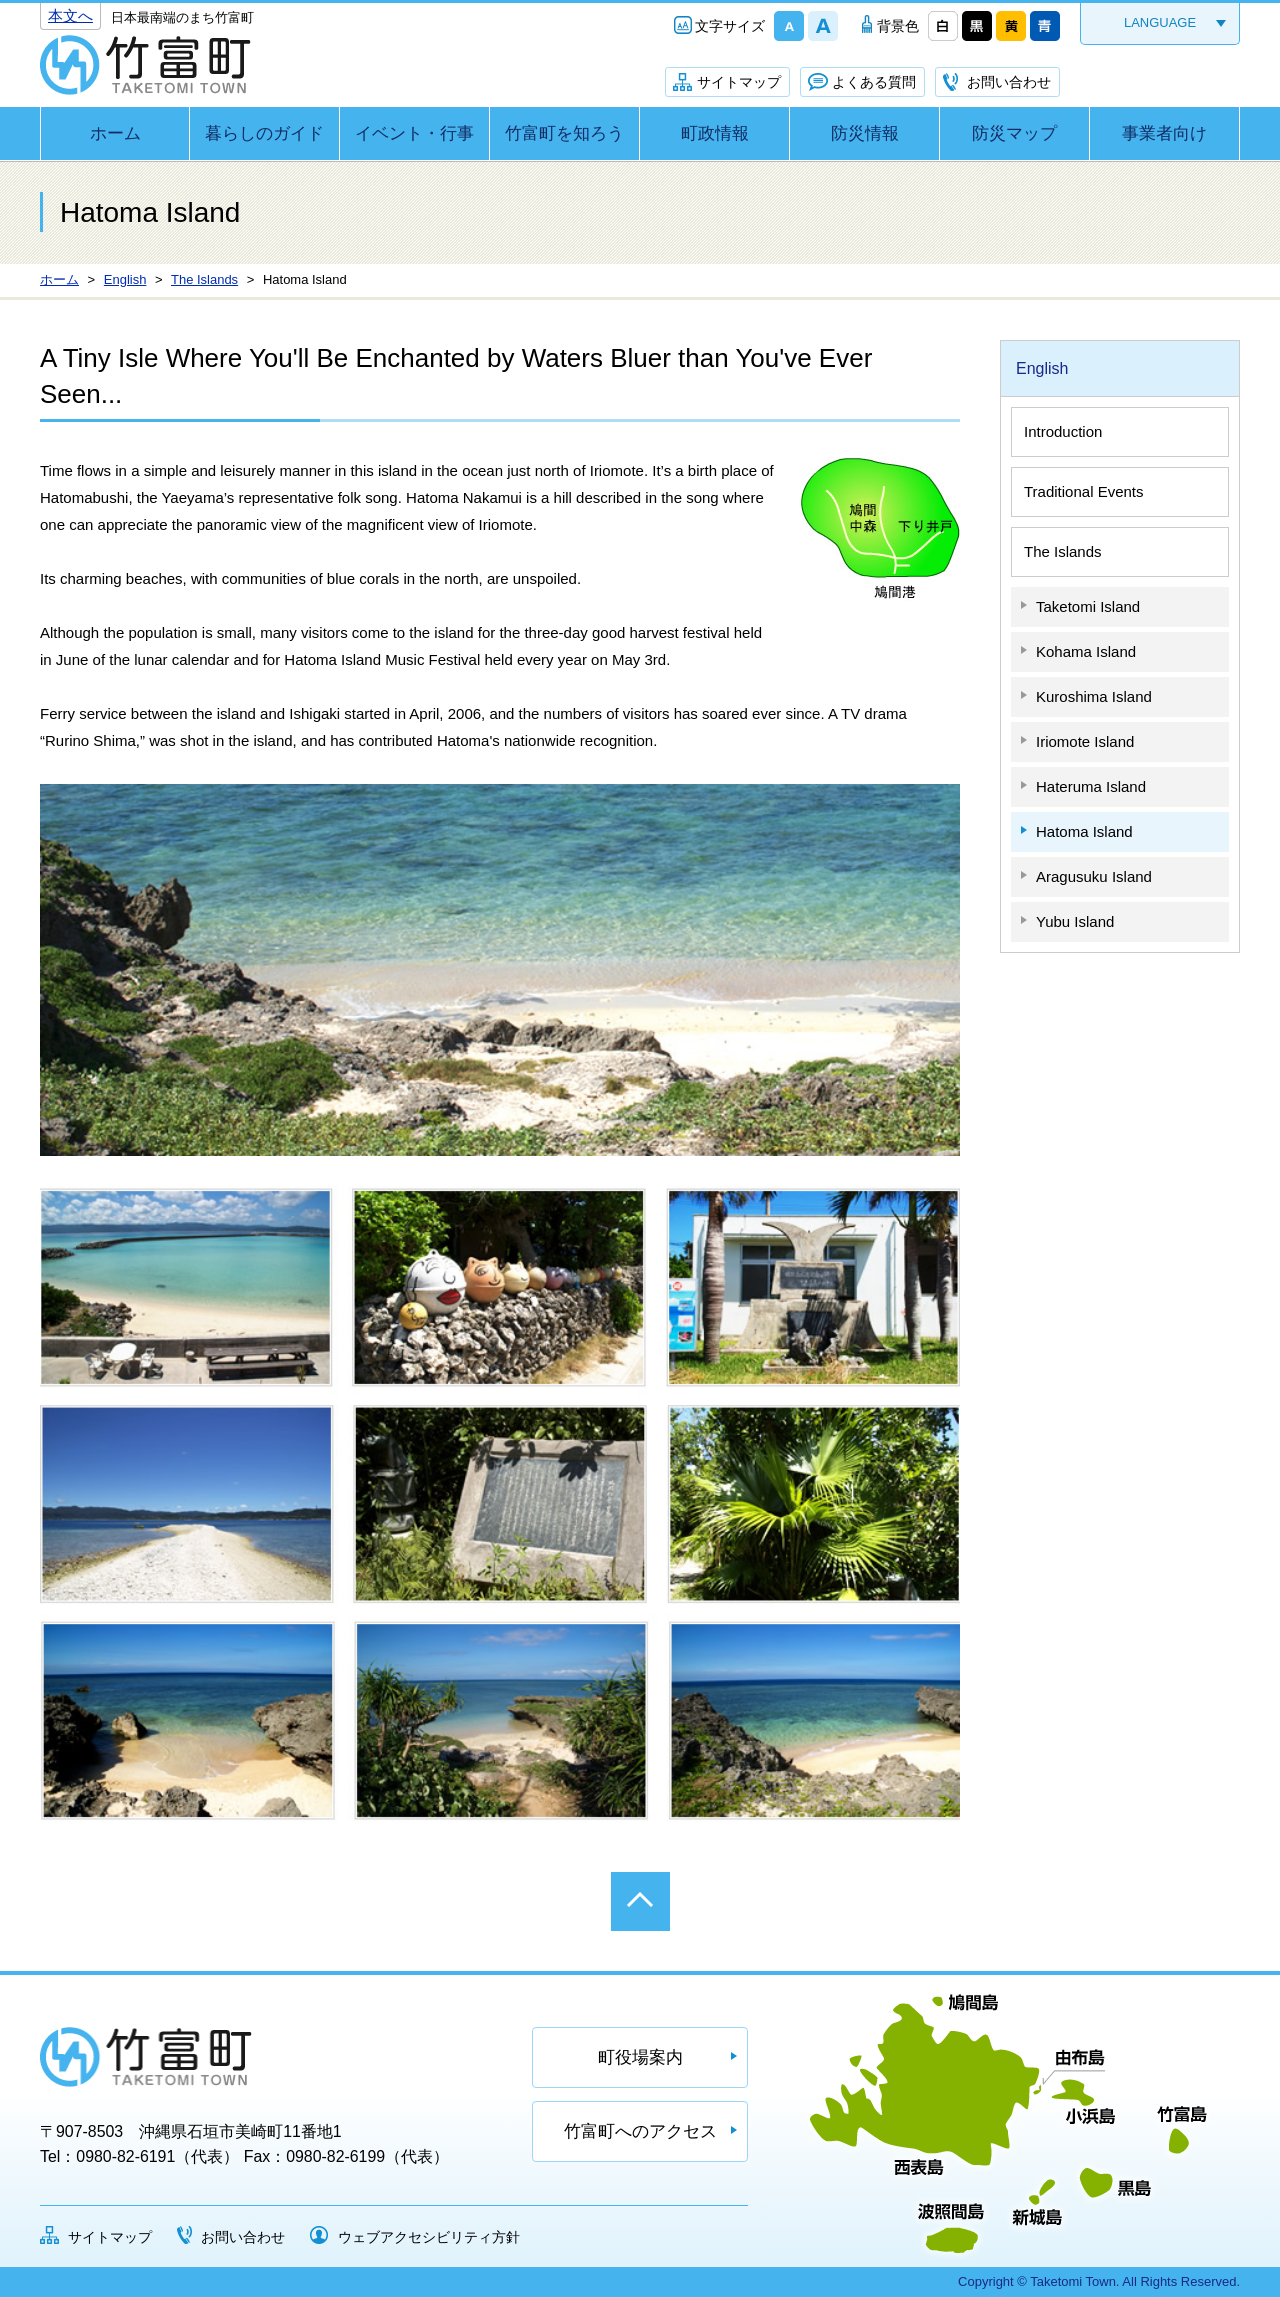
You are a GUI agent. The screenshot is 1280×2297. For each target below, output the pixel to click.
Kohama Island (1086, 651)
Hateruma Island (1091, 786)
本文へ (70, 15)
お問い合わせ (1009, 82)
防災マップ (1014, 133)
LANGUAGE (1160, 22)
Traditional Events (1084, 491)
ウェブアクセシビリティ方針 (429, 2237)
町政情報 (715, 133)
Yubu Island (1075, 921)
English (1042, 368)
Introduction (1063, 431)
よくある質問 (874, 82)
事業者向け (1164, 133)
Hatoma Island (1084, 831)
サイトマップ (739, 82)
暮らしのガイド (264, 133)
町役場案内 (640, 2057)
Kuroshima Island (1094, 696)
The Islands (1063, 551)
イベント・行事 (414, 133)
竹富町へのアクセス (640, 2131)
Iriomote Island (1085, 741)
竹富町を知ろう (564, 133)
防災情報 (865, 133)
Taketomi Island (1088, 606)
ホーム (115, 133)
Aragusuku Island (1094, 876)
